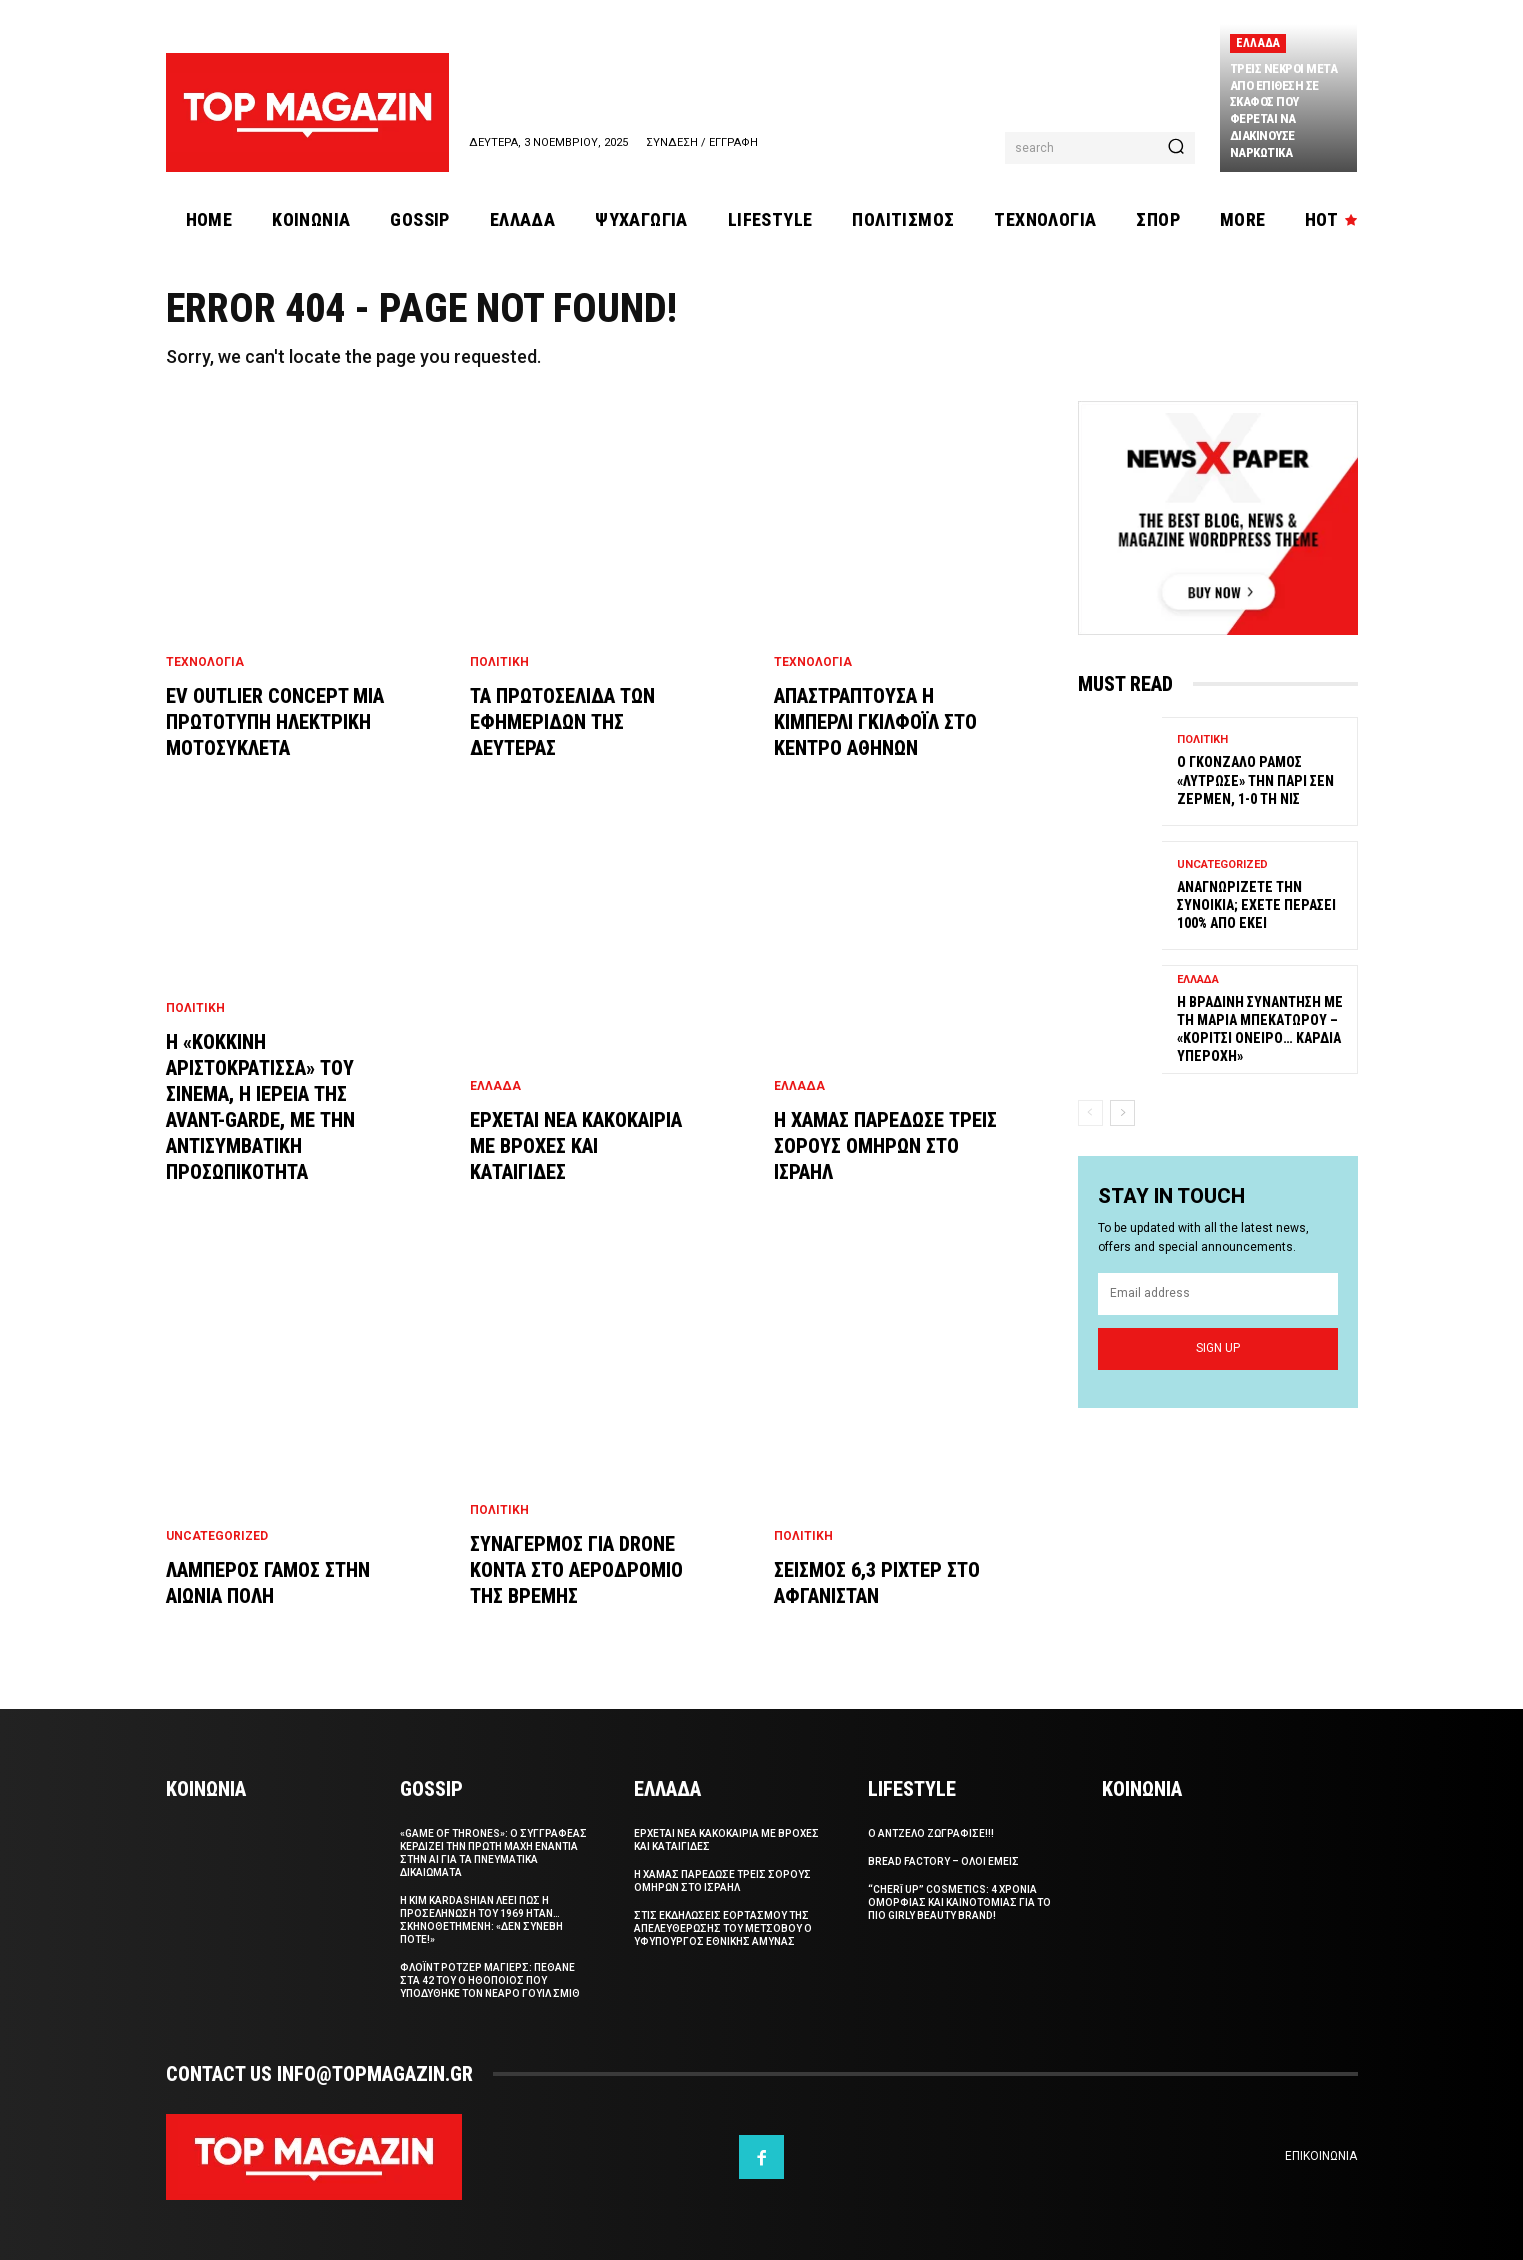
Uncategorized (217, 1536)
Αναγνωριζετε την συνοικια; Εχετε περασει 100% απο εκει (1256, 905)
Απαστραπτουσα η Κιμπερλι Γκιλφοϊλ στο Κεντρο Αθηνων (875, 722)
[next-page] (1122, 1113)
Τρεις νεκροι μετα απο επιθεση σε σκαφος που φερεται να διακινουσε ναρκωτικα (1284, 110)
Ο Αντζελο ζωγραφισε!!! (931, 1833)
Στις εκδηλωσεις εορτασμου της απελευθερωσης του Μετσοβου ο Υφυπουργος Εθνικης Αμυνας (723, 1928)
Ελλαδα (1258, 43)
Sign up (1218, 1348)
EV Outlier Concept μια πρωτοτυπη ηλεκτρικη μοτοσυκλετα (275, 722)
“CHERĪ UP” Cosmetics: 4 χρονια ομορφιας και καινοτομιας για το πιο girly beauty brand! (959, 1902)
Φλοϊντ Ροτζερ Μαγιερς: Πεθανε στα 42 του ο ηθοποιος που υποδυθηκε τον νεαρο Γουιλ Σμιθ (490, 1980)
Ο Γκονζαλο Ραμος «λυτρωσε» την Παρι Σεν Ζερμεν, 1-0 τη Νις (1255, 781)
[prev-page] (1090, 1113)
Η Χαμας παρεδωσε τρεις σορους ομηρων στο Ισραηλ (885, 1146)
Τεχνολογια (205, 662)
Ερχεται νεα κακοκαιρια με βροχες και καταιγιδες (576, 1146)
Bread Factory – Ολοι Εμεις (943, 1861)
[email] (1218, 1294)
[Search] (1176, 148)
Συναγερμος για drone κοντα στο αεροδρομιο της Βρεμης (576, 1570)
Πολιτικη (195, 1008)
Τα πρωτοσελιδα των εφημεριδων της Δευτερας (562, 722)
